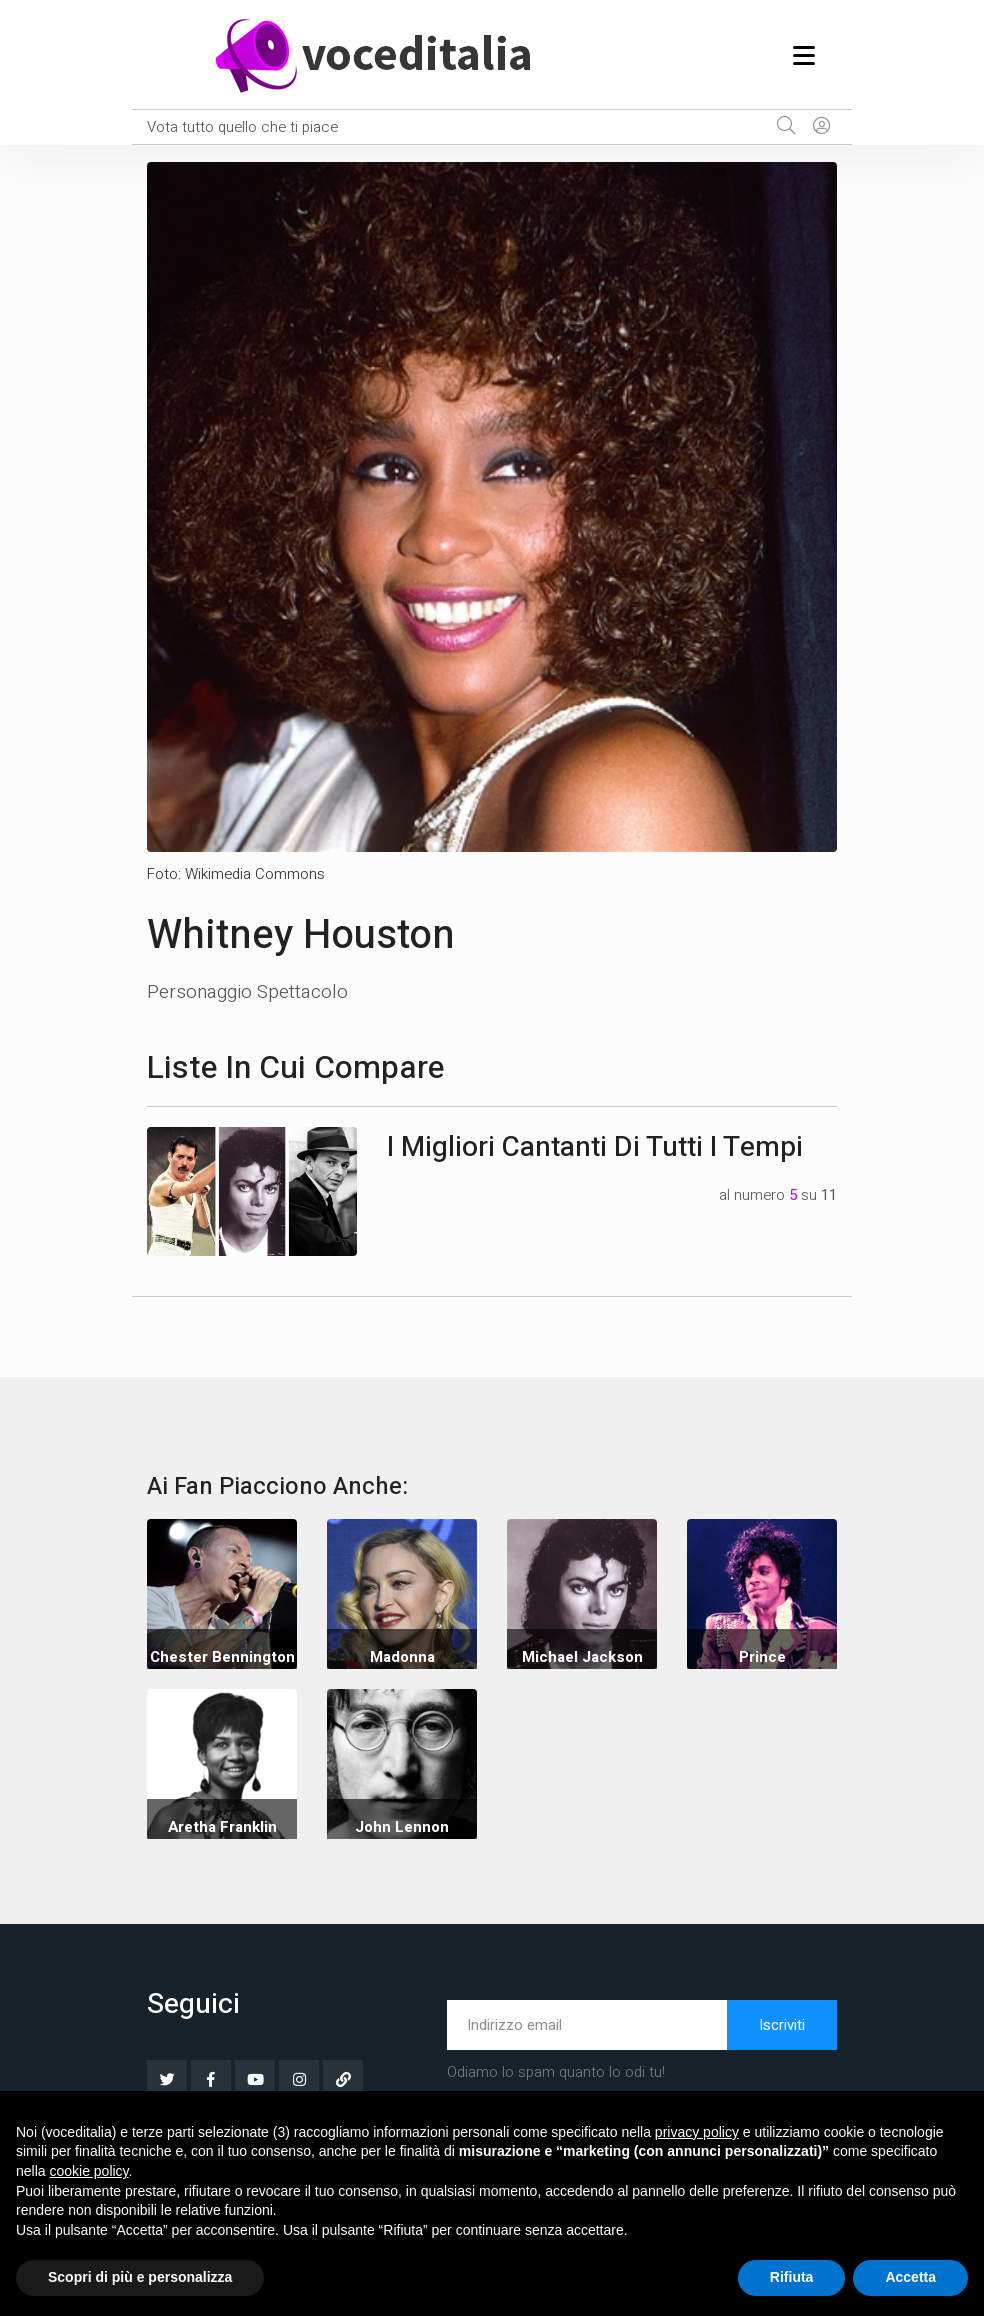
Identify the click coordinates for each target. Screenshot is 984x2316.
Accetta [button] (910, 2277)
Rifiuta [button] (792, 2277)
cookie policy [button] (88, 2171)
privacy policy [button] (697, 2132)
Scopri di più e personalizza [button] (140, 2277)
